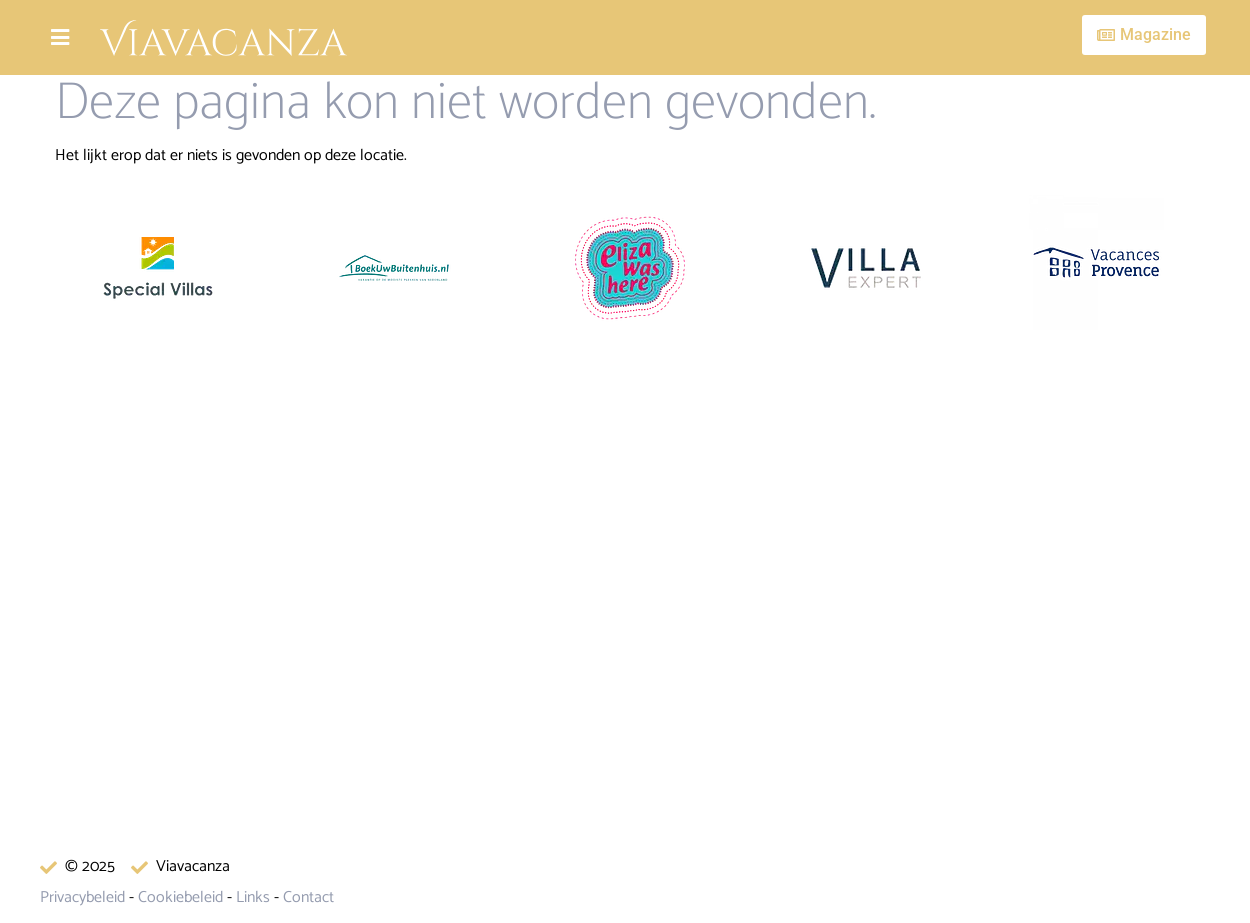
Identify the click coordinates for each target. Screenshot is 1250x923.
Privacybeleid (82, 897)
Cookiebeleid (180, 897)
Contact (308, 897)
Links (253, 897)
